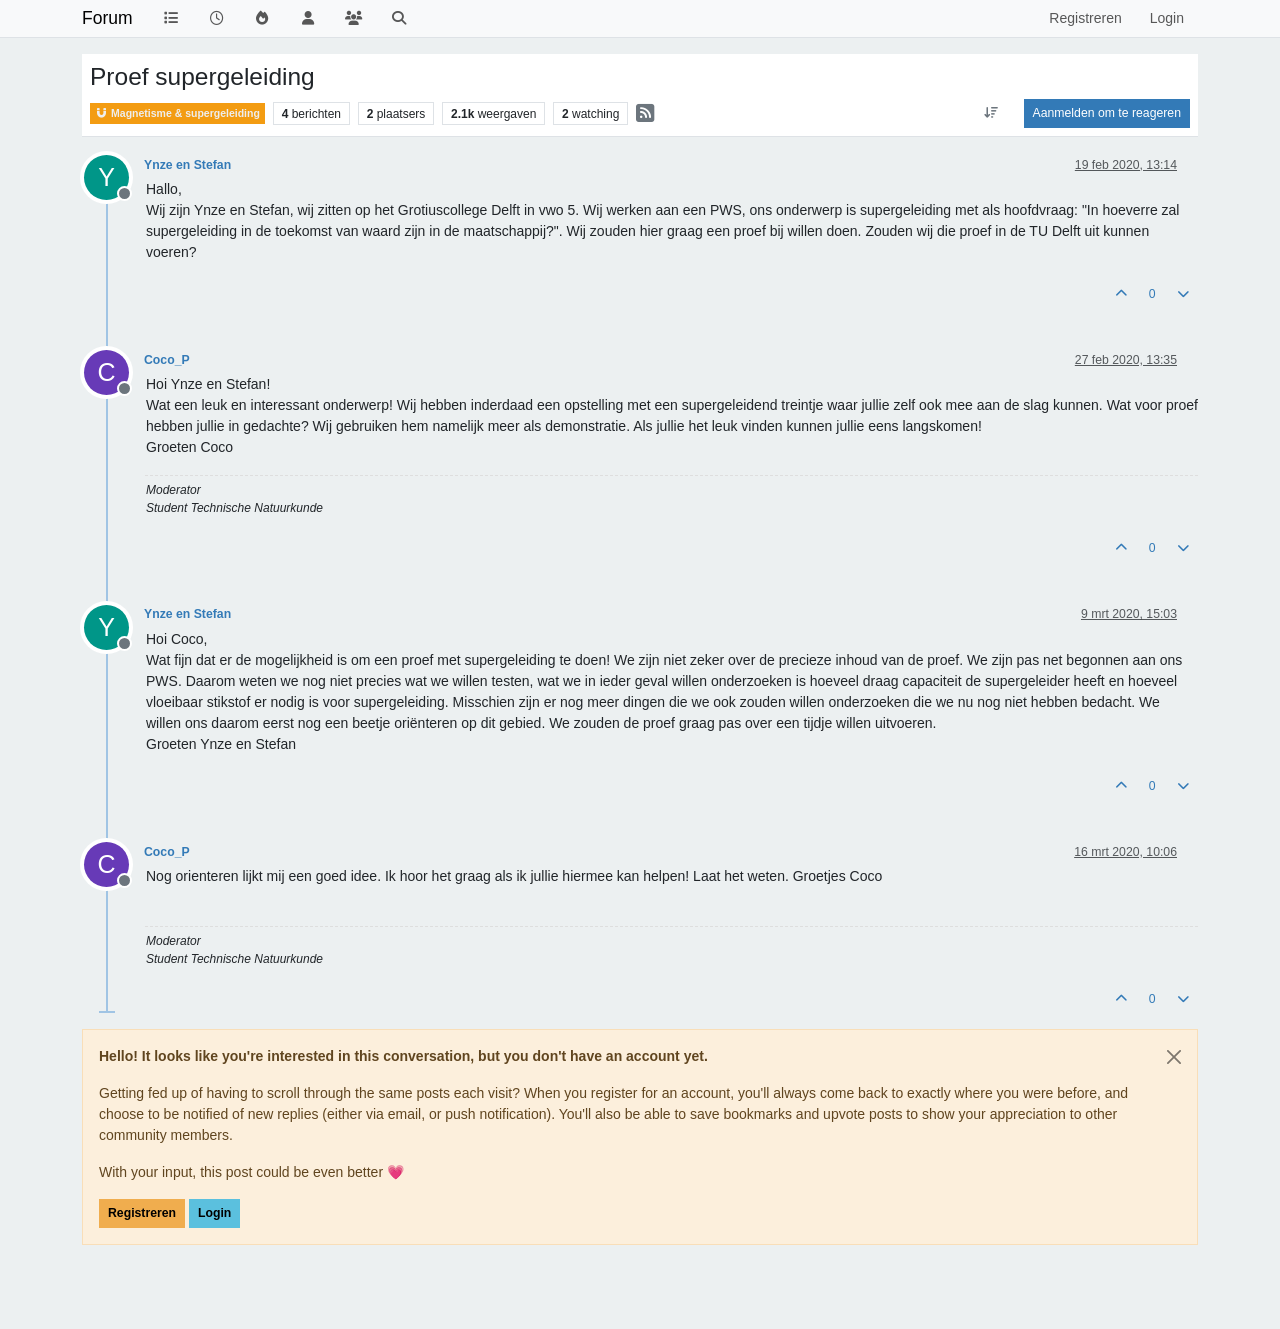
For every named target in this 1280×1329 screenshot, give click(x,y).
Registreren (142, 1213)
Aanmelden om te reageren (1107, 113)
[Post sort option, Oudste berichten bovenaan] (990, 113)
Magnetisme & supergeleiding (177, 113)
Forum (107, 18)
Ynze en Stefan (187, 165)
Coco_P (167, 360)
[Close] (1174, 1057)
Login (214, 1213)
